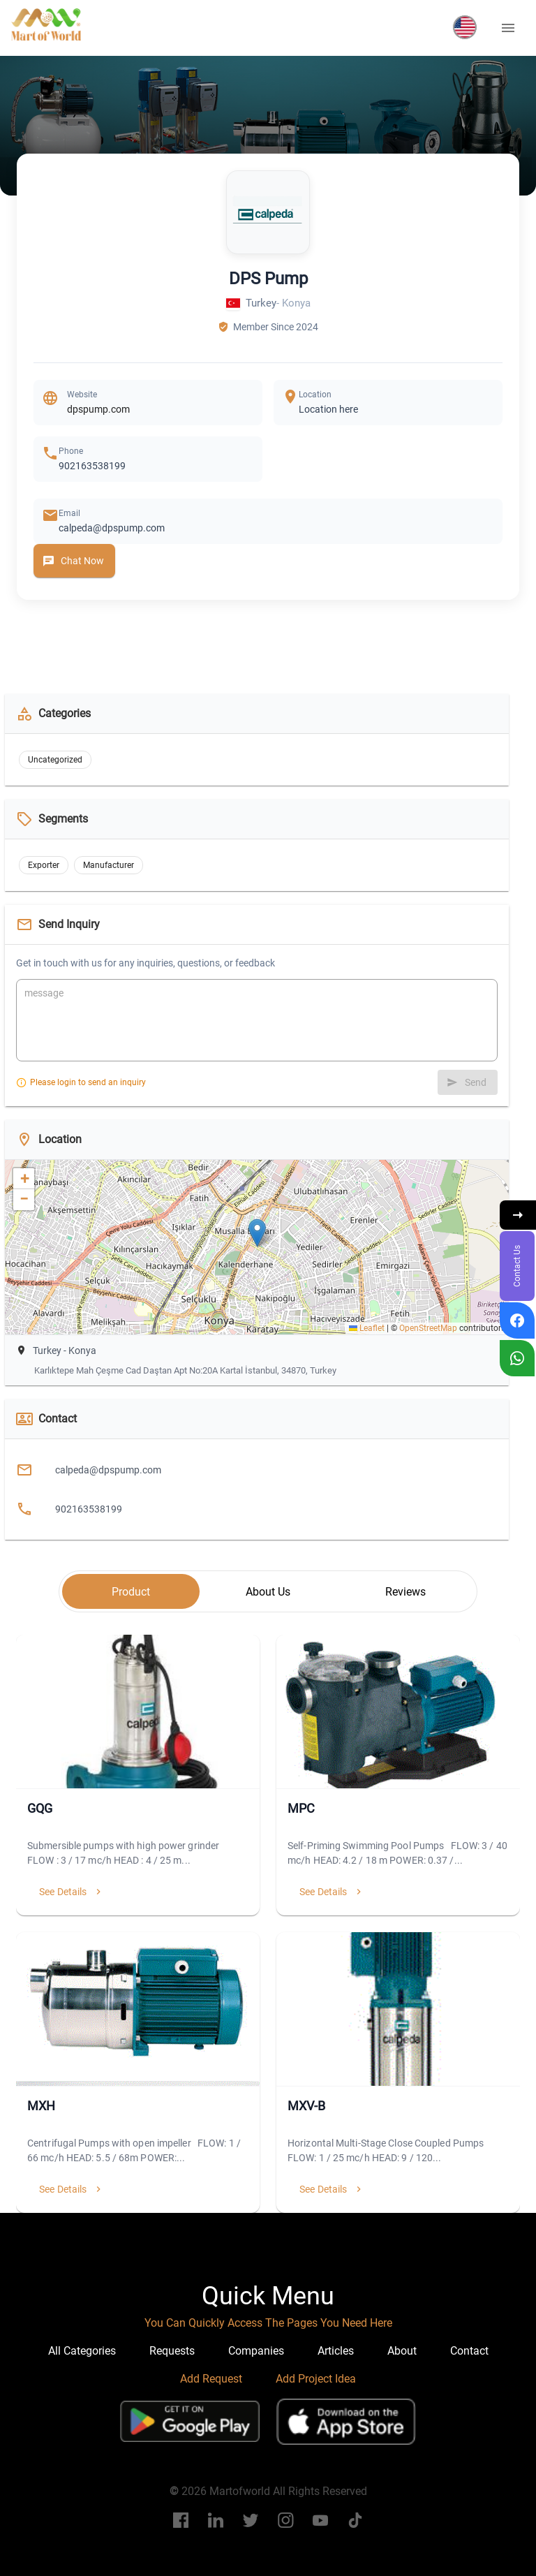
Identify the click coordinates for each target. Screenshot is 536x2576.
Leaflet (367, 1328)
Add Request (211, 2378)
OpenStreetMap (428, 1328)
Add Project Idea (316, 2378)
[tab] (131, 1591)
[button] (464, 27)
